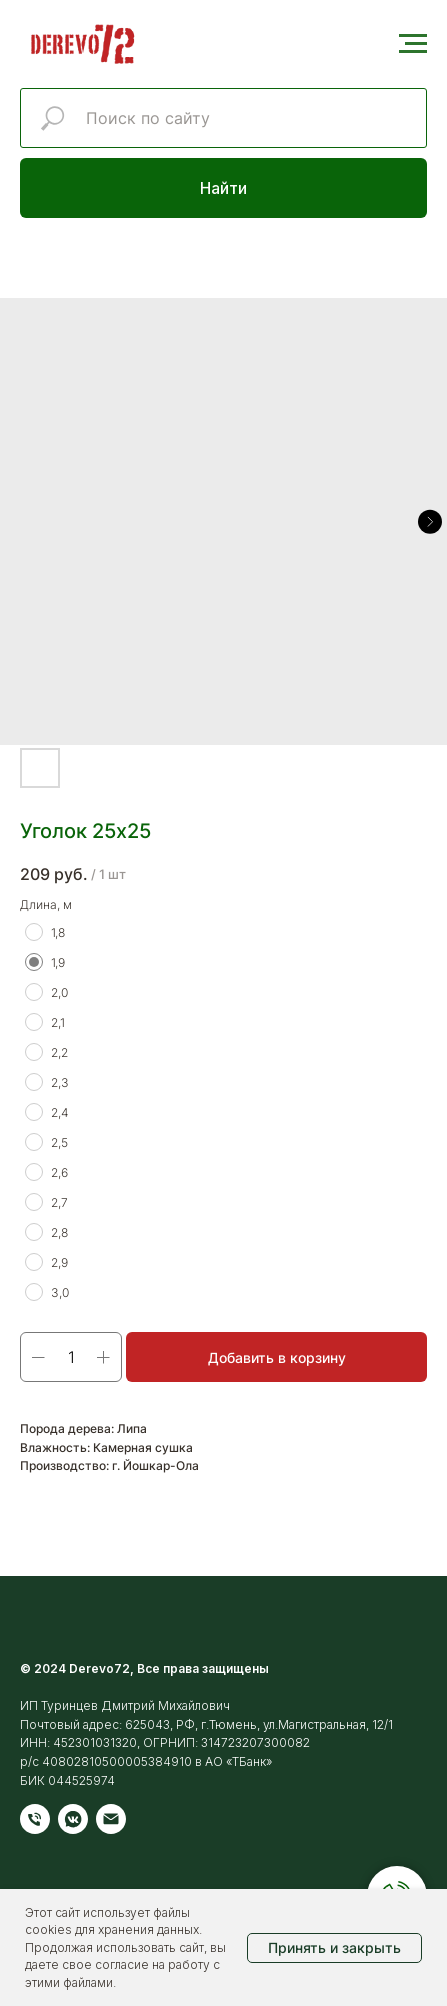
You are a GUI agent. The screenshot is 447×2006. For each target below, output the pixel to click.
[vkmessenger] (73, 1819)
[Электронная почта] (111, 1819)
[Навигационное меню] (413, 44)
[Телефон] (35, 1819)
